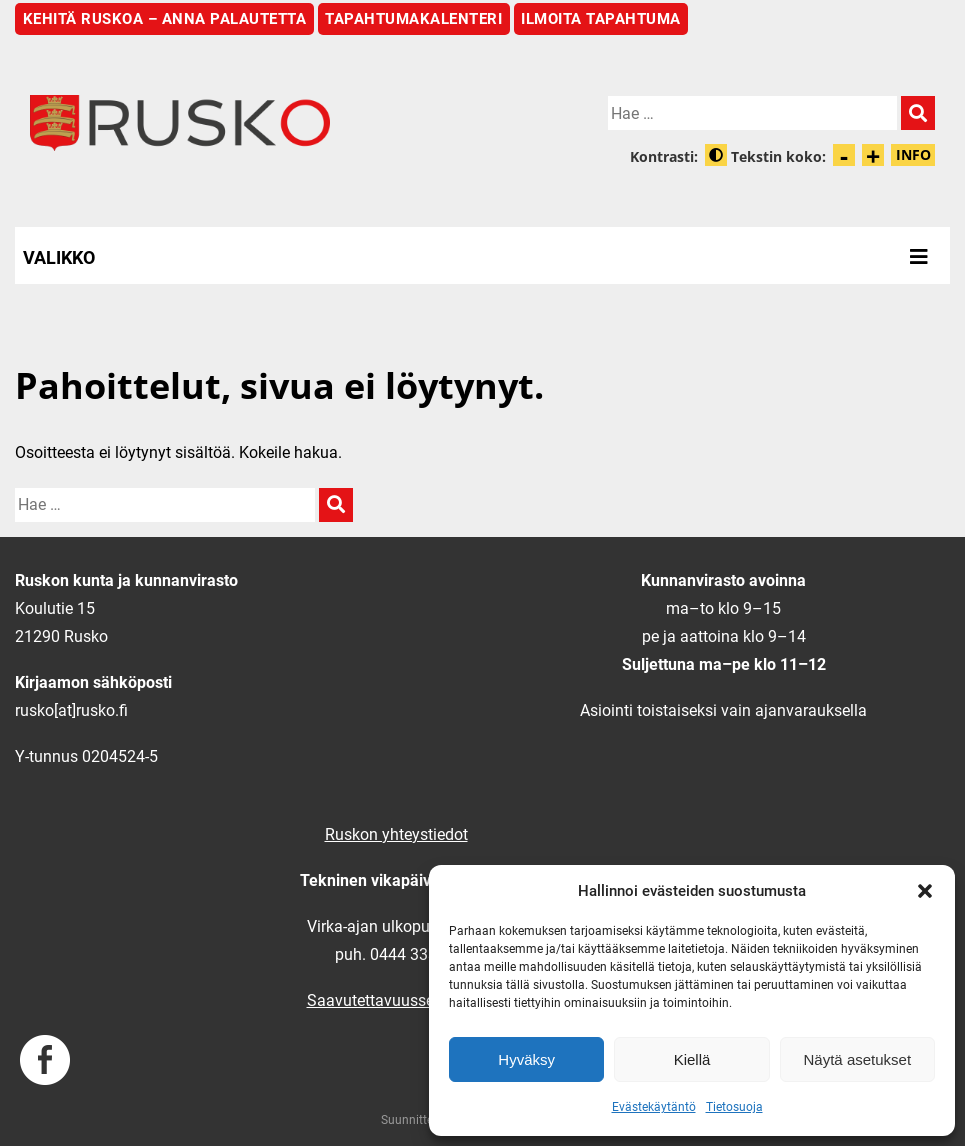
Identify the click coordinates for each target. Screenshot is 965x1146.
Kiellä (692, 1059)
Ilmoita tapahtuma (601, 19)
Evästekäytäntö (654, 1107)
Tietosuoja (734, 1107)
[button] (925, 891)
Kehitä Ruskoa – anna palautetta (165, 19)
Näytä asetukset (858, 1059)
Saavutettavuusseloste (387, 1000)
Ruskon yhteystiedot (396, 834)
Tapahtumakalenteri (413, 19)
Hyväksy (526, 1059)
